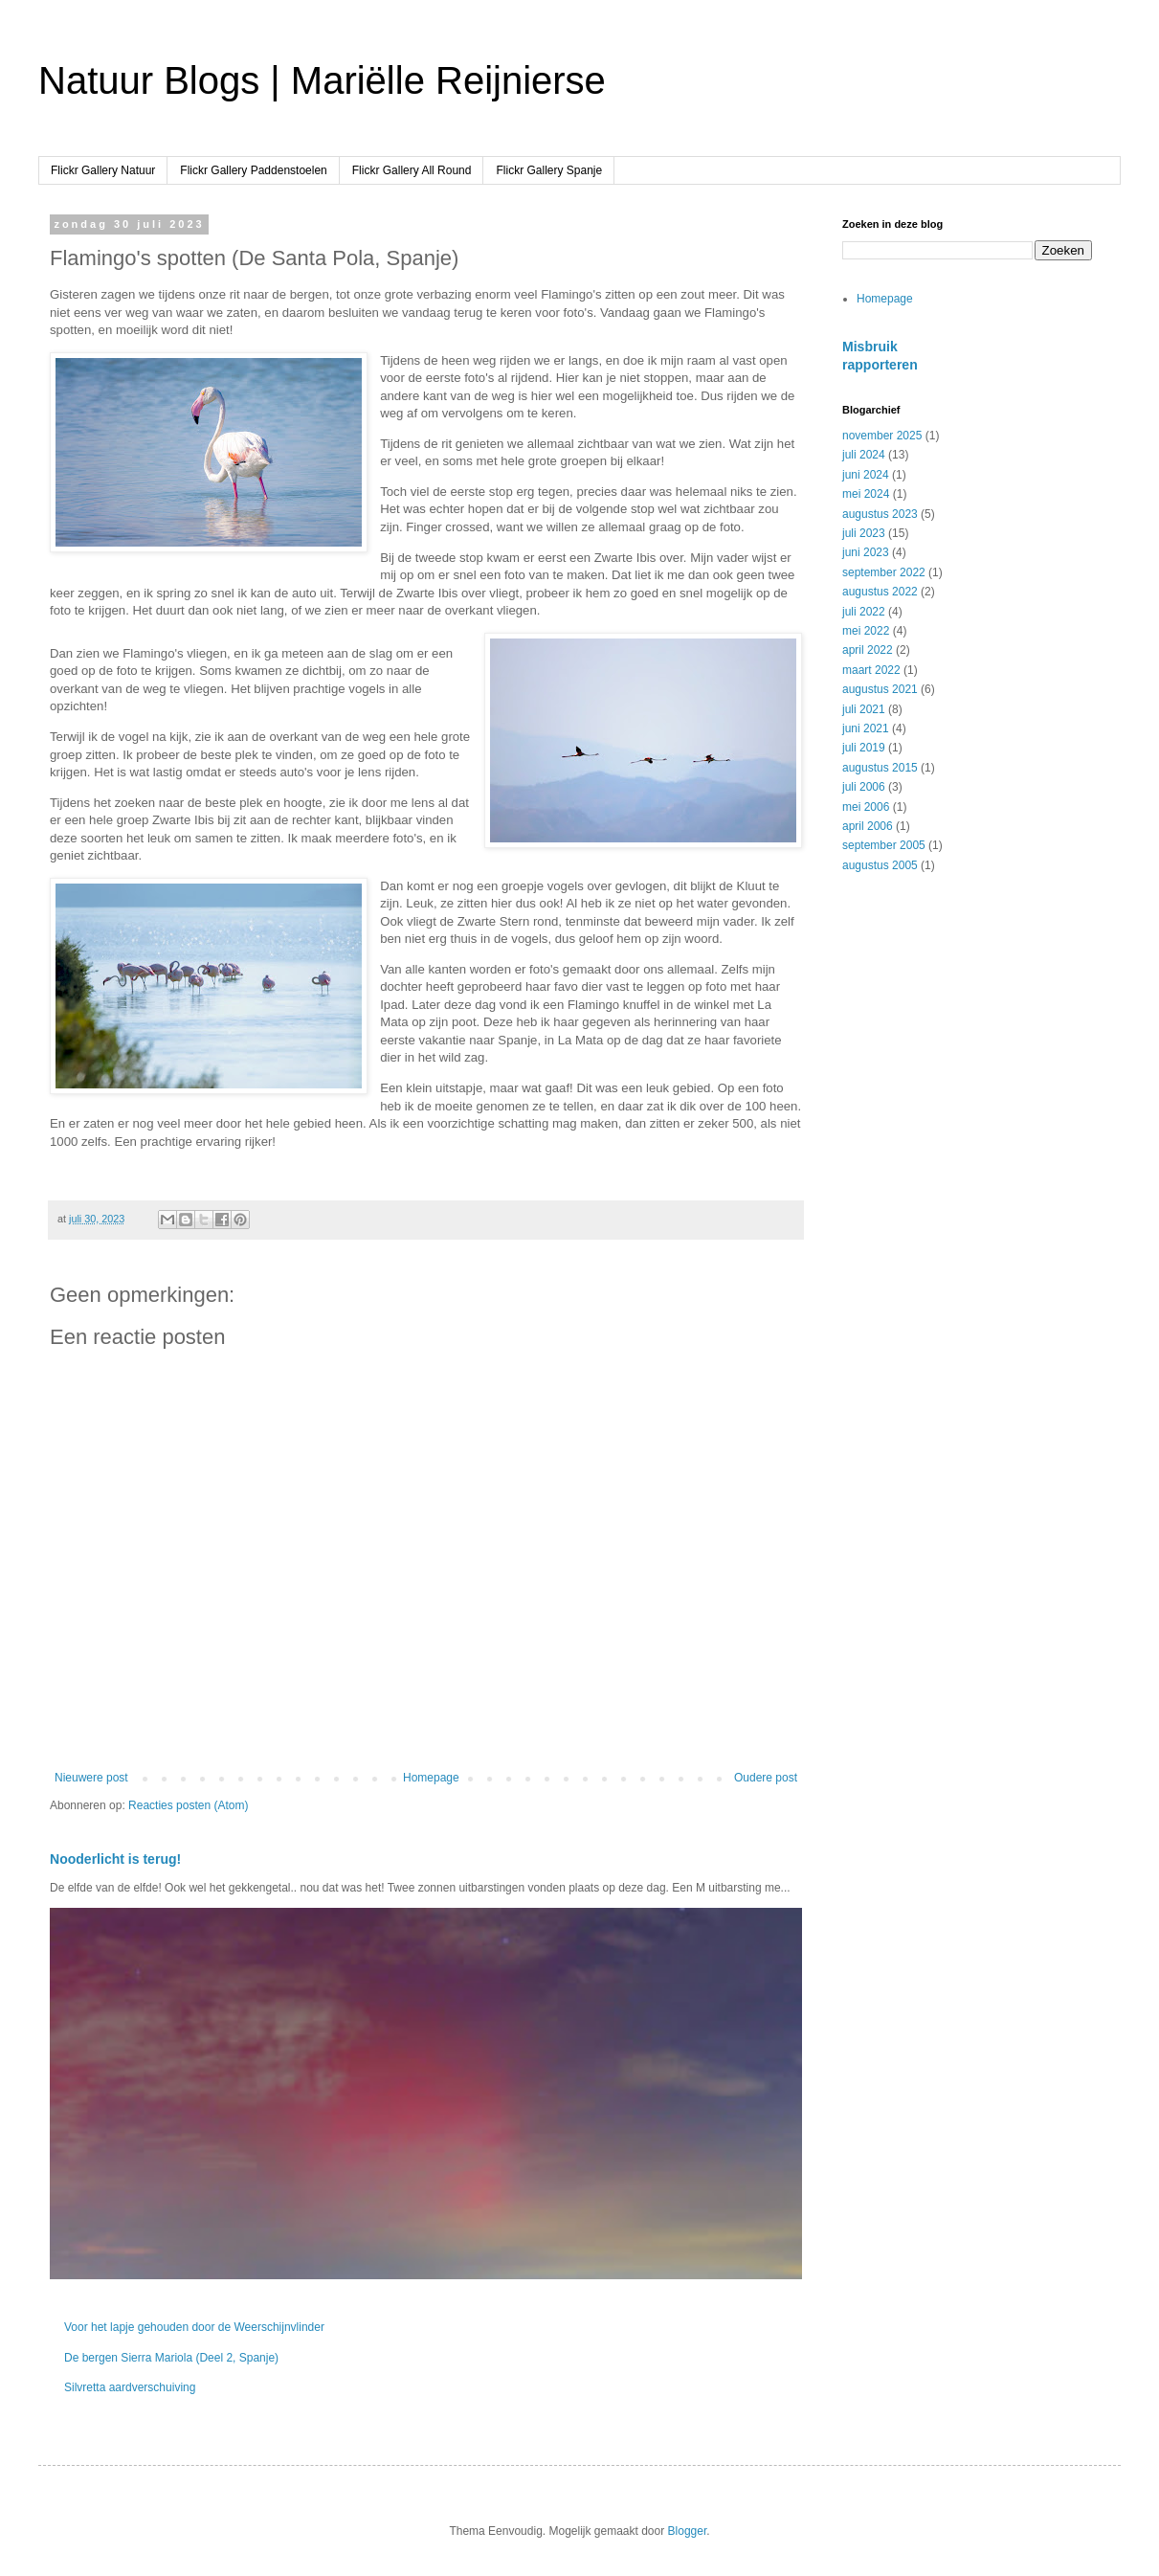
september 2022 (883, 572)
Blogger (687, 2531)
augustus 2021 (880, 689)
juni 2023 (865, 552)
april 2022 (867, 650)
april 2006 (867, 826)
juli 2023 (863, 533)
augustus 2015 (880, 767)
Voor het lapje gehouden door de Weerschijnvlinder (194, 2327)
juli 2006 (863, 787)
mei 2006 (865, 807)
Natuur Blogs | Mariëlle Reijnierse (322, 80)
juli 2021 (863, 709)
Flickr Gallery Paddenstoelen (253, 170)
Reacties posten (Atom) (188, 1805)
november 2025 (882, 435)
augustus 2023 (880, 514)
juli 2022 (863, 611)
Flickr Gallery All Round (412, 170)
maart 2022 (871, 670)
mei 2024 (865, 494)
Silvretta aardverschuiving (129, 2387)
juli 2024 (863, 454)
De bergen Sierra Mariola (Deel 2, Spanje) (171, 2357)
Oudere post (765, 1777)
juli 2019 (863, 747)
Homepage (431, 1777)
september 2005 (883, 845)
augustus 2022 (880, 591)
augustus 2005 (880, 865)
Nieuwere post (91, 1777)
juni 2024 (865, 475)
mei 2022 (865, 631)
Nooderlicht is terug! (115, 1859)
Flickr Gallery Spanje (549, 170)
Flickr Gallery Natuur (103, 170)
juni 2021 (865, 728)
